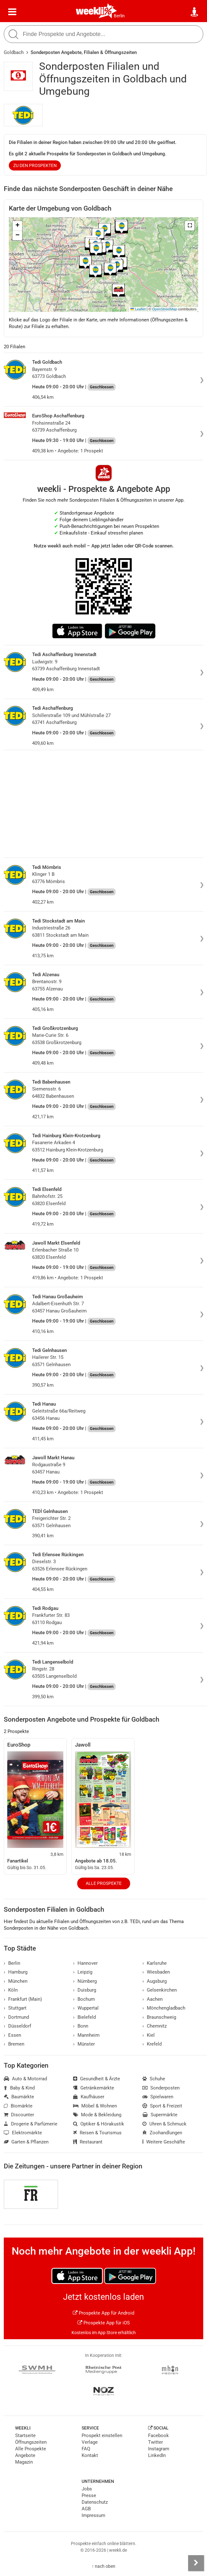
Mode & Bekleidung (97, 2115)
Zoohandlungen (162, 2133)
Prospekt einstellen (102, 2435)
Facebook (158, 2435)
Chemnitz (154, 2026)
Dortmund (16, 2017)
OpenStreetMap (164, 309)
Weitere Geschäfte (163, 2142)
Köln (11, 1990)
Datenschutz (95, 2502)
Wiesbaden (156, 1972)
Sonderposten (161, 2088)
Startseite (25, 2435)
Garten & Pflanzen (26, 2142)
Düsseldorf (17, 2026)
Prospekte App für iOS (104, 2323)
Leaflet (138, 309)
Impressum (93, 2515)
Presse (89, 2495)
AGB (86, 2509)
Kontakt (90, 2455)
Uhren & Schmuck (164, 2124)
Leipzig (82, 1972)
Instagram (158, 2449)
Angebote (25, 2455)
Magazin (24, 2462)
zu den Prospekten (35, 165)
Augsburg (154, 1981)
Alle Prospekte (104, 1883)
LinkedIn (157, 2455)
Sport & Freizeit (162, 2106)
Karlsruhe (154, 1963)
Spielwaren (157, 2097)
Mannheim (86, 2035)
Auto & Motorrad (25, 2079)
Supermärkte (159, 2115)
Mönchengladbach (163, 2008)
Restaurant (87, 2142)
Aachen (152, 1999)
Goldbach (14, 52)
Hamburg (15, 1972)
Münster (84, 2044)
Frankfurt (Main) (23, 1999)
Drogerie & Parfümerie (30, 2124)
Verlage (90, 2442)
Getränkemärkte (93, 2088)
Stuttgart (15, 2008)
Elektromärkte (23, 2133)
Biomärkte (18, 2106)
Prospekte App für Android (103, 2313)
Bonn (80, 2026)
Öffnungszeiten (31, 2442)
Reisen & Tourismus (97, 2133)
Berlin (119, 15)
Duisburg (84, 1990)
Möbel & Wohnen (95, 2106)
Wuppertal (86, 2008)
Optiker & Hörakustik (98, 2124)
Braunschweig (159, 2017)
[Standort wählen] (195, 12)
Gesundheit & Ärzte (96, 2079)
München (15, 1981)
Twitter (155, 2442)
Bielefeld (84, 2017)
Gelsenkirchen (159, 1990)
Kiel (148, 2035)
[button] (189, 225)
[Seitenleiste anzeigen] (196, 2563)
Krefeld (152, 2044)
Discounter (19, 2115)
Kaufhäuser (88, 2097)
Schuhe (153, 2079)
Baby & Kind (19, 2088)
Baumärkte (19, 2097)
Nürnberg (85, 1981)
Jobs (87, 2489)
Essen (12, 2035)
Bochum (84, 1999)
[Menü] (12, 12)
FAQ (86, 2449)
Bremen (14, 2044)
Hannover (85, 1963)
